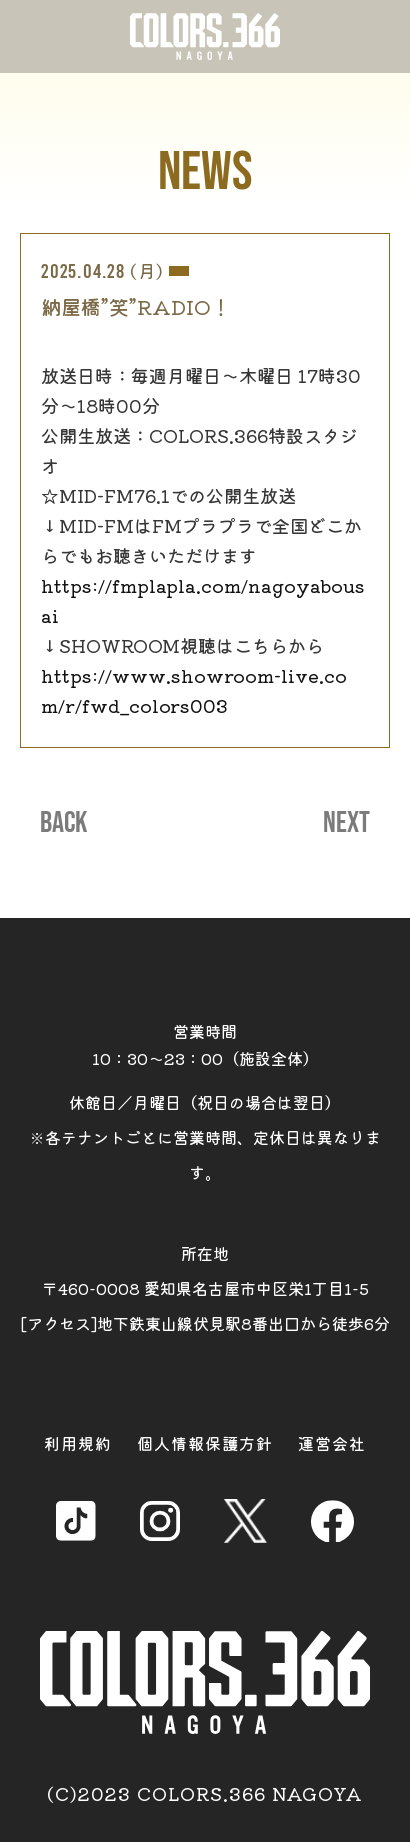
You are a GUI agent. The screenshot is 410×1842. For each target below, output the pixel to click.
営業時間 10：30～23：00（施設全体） (205, 1044)
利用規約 (78, 1443)
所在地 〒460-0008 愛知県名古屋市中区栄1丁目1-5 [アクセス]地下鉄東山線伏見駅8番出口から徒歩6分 (205, 1288)
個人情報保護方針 (205, 1443)
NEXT (346, 823)
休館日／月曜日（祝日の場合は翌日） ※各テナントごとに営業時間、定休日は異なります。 (205, 1137)
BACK (63, 823)
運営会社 (332, 1443)
